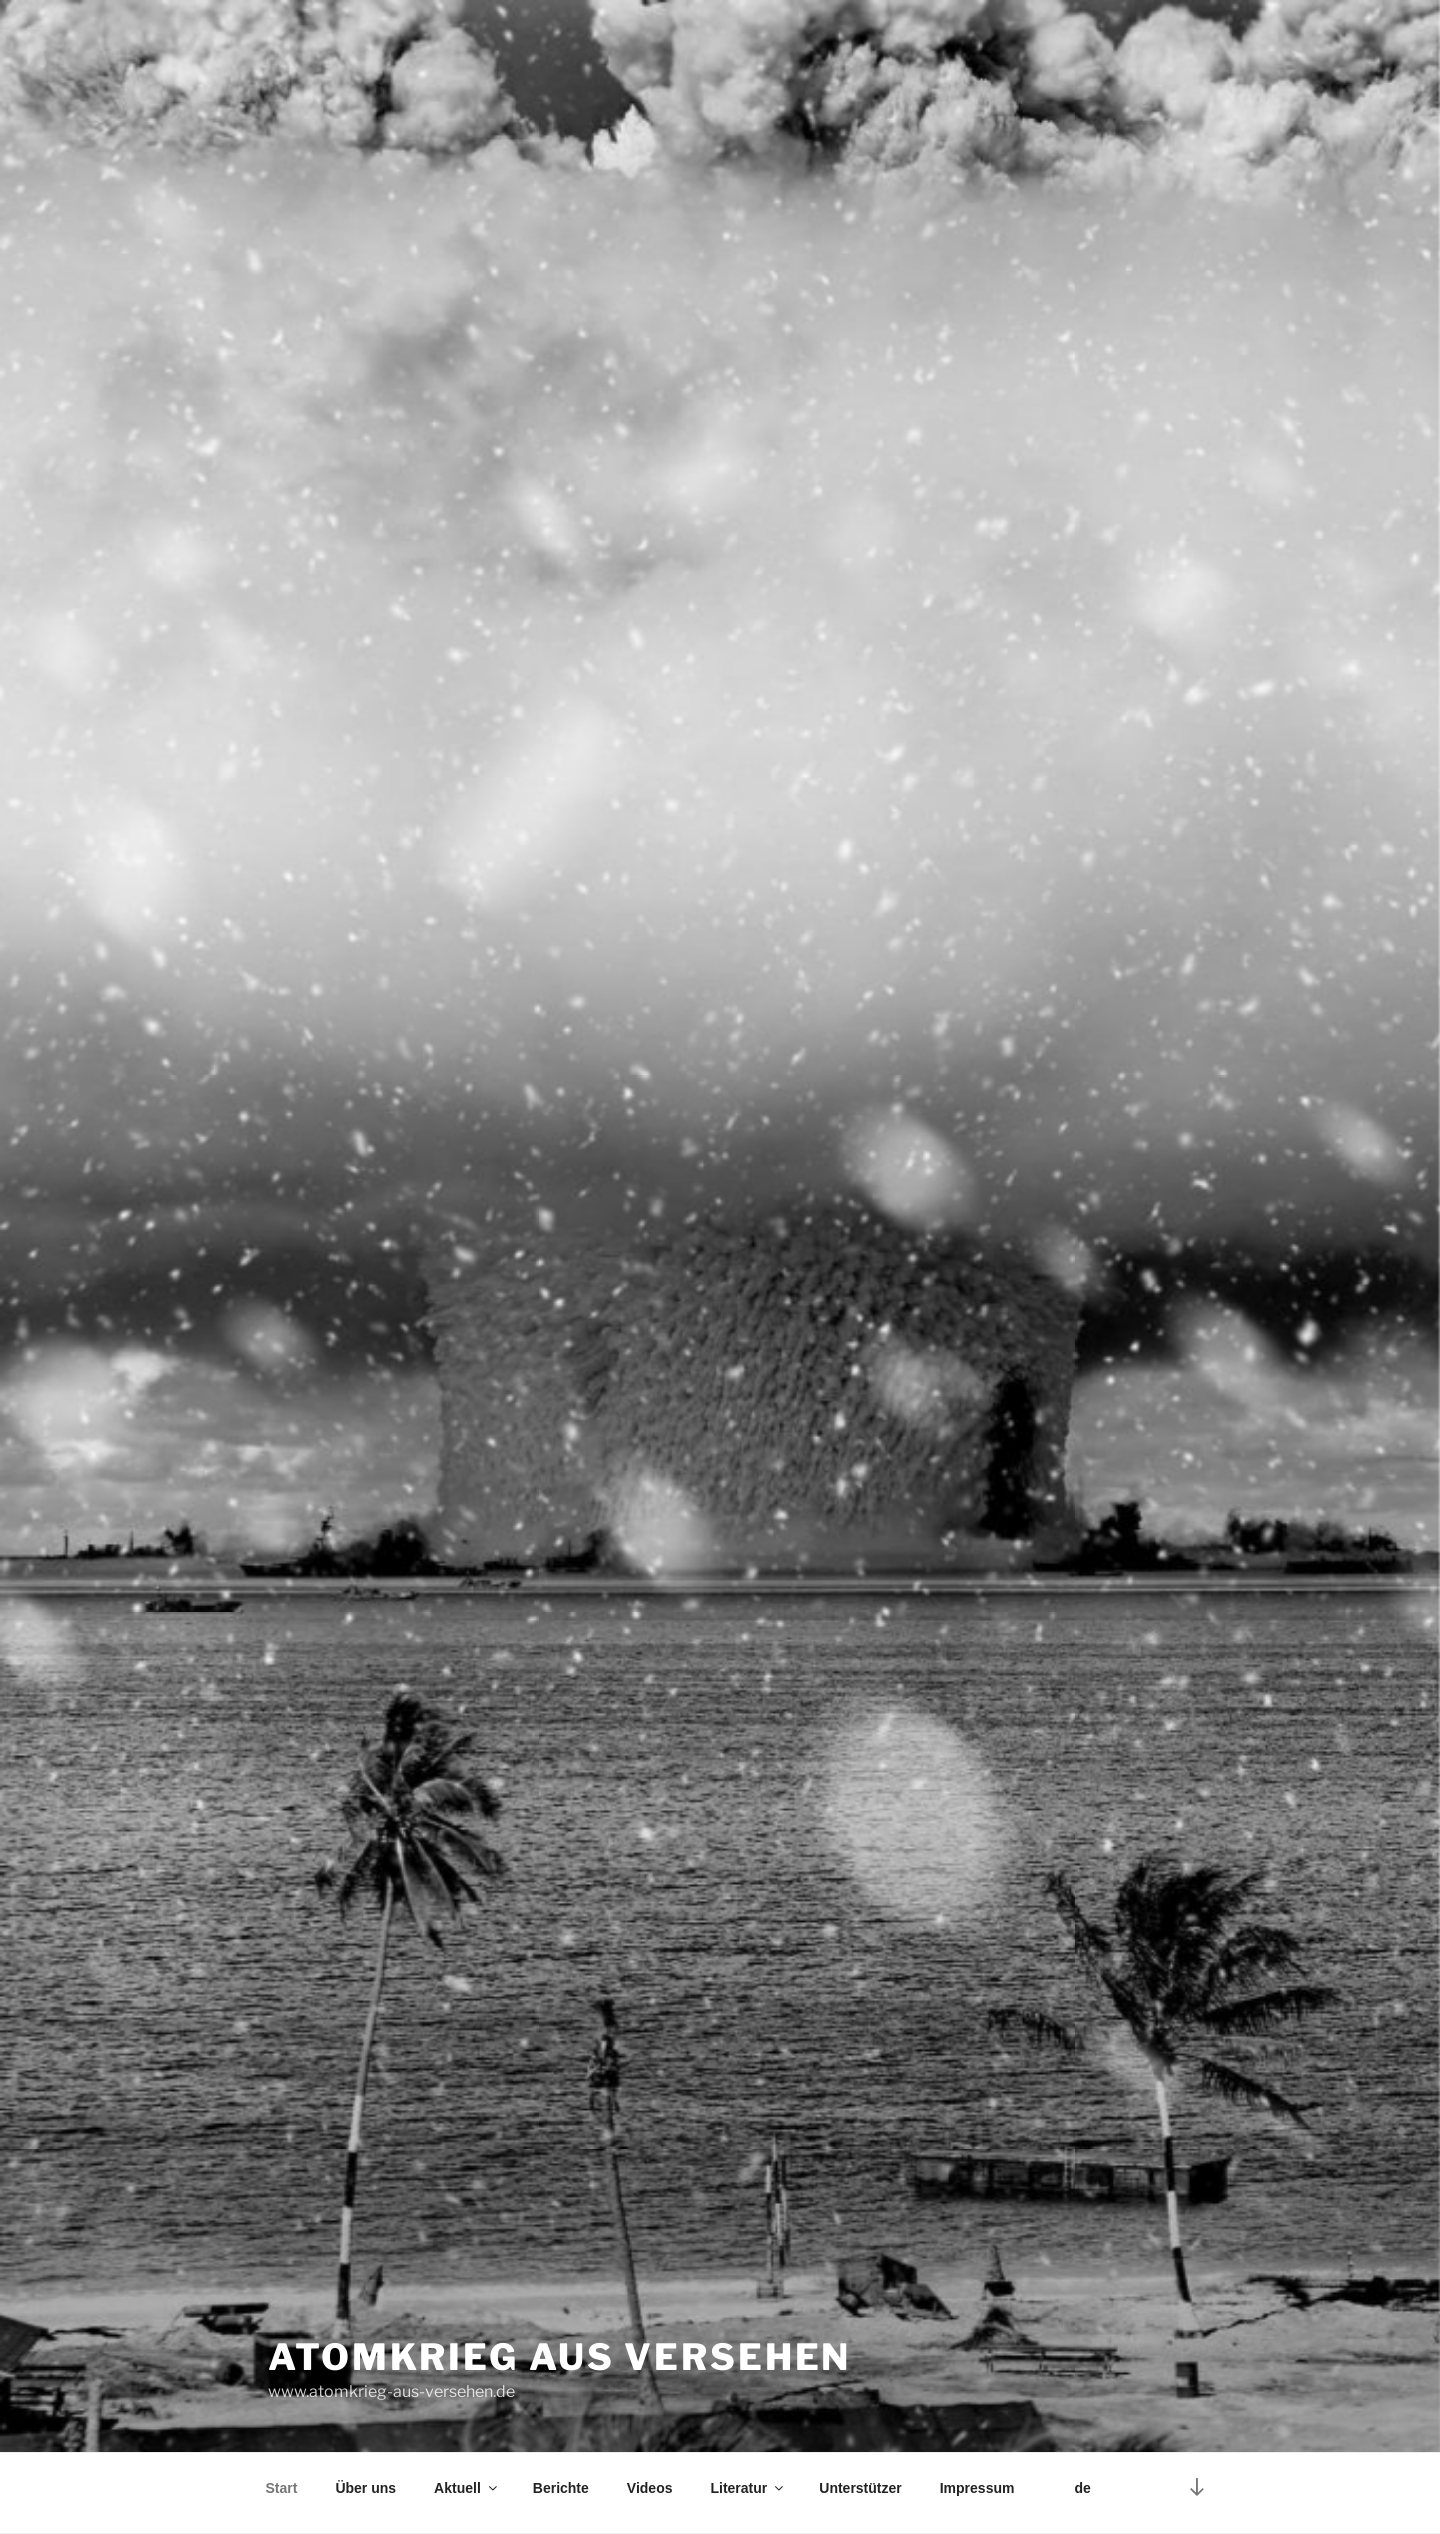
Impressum (977, 2488)
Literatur (748, 2488)
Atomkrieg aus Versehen (559, 2357)
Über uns (365, 2488)
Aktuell (467, 2488)
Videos (650, 2488)
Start (282, 2488)
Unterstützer (860, 2488)
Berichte (561, 2488)
